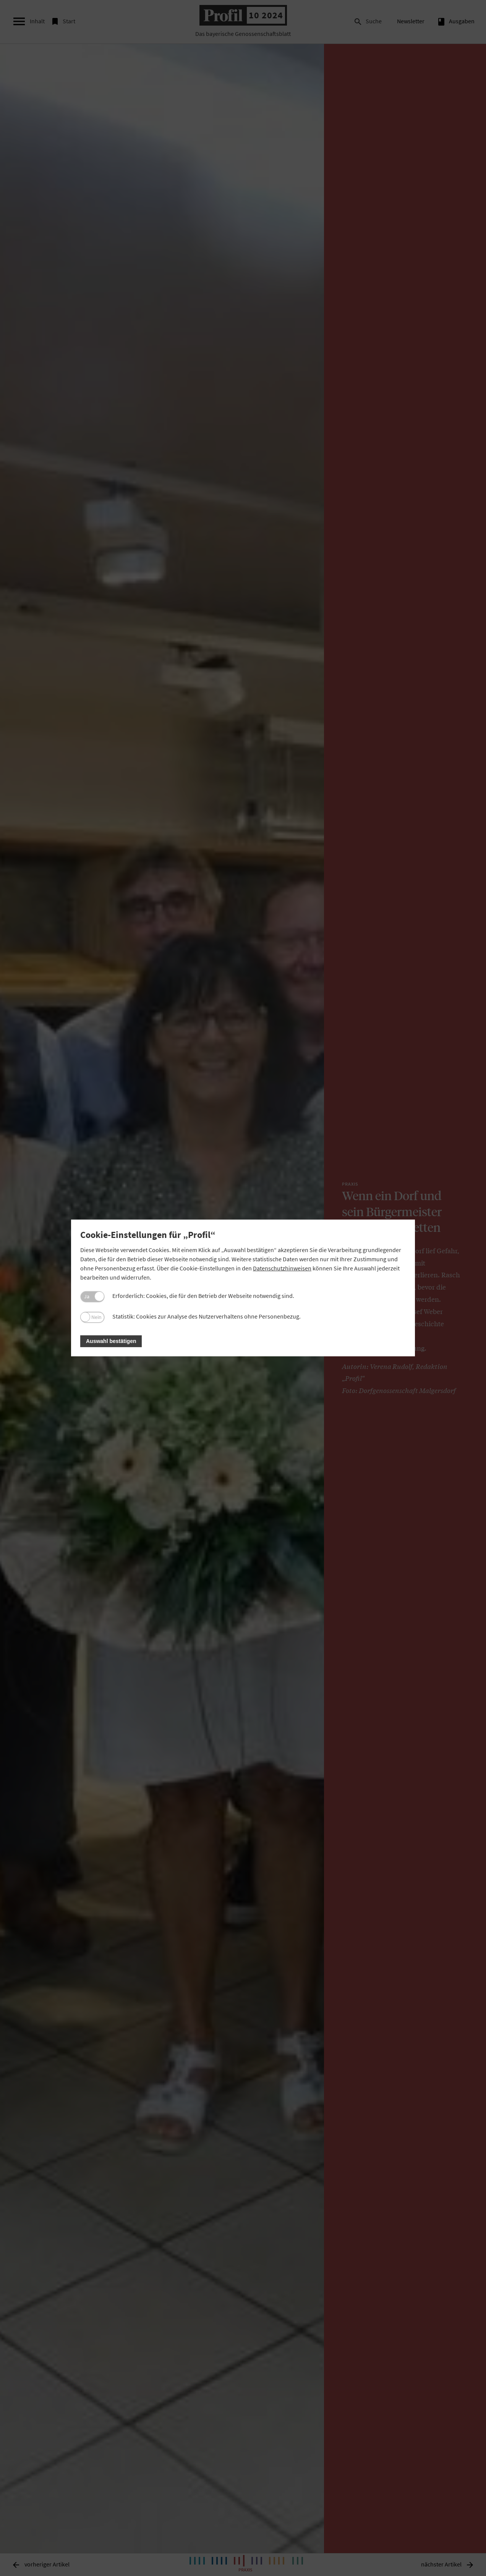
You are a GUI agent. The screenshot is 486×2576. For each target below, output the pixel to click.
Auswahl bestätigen (111, 1341)
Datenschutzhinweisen (282, 1268)
